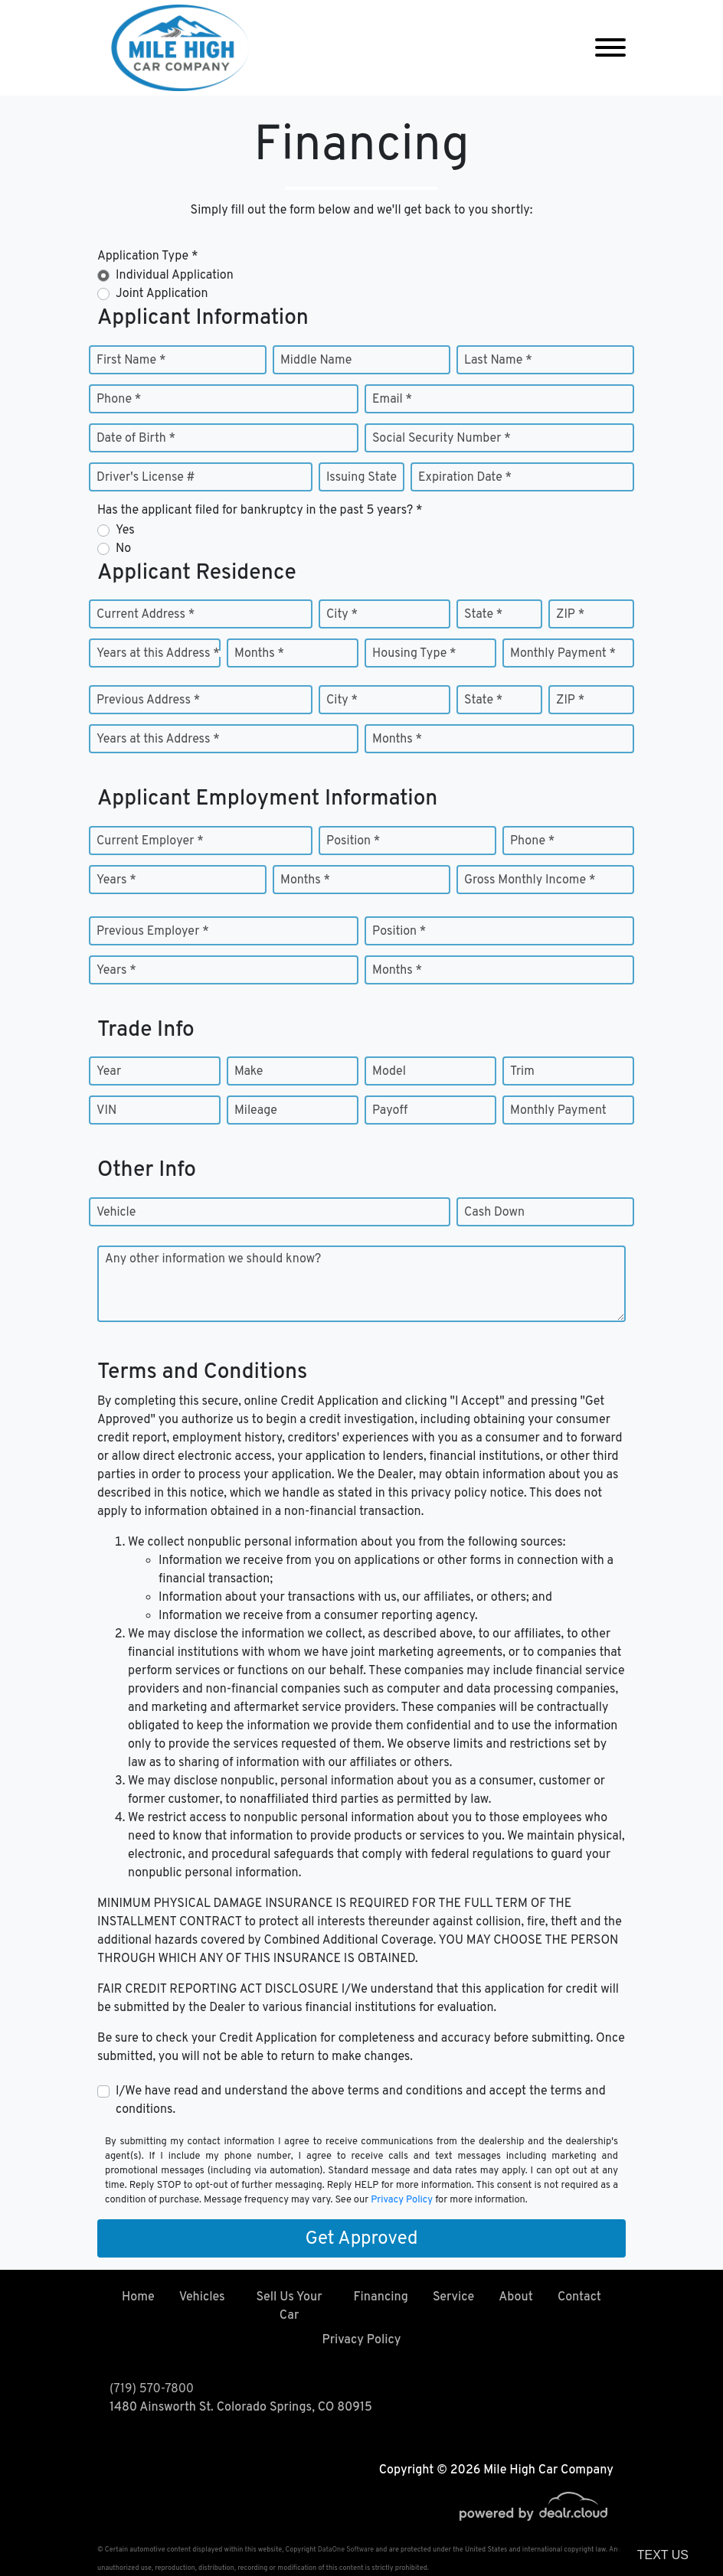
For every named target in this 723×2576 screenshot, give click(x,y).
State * (483, 614)
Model (389, 1071)
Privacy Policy (402, 2200)
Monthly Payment (558, 1110)
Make (248, 1071)
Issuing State (361, 477)
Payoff (389, 1110)
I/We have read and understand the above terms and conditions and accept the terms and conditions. (361, 2100)
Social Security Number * (441, 438)
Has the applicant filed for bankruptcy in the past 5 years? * (260, 510)
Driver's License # (146, 477)
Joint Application (162, 294)
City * (342, 614)
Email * (392, 399)
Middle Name (316, 360)
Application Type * (147, 256)
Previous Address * (148, 700)
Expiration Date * (465, 477)
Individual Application (175, 275)
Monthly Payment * (563, 653)
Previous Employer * (153, 931)
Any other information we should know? (213, 1259)
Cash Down (494, 1212)
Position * (353, 841)
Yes (125, 530)
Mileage (255, 1110)
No (123, 549)
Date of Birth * (136, 438)
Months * (259, 653)
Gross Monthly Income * (529, 880)
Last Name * (498, 360)
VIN (106, 1110)
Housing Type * (414, 653)
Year (109, 1071)
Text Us (663, 2554)
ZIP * (570, 614)
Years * (116, 880)
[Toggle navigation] (610, 48)
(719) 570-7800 (152, 2389)
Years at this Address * (158, 653)
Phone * (119, 399)
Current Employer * (150, 841)
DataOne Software (346, 2549)
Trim (522, 1071)
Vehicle (116, 1212)
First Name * (131, 360)
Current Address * (146, 614)
